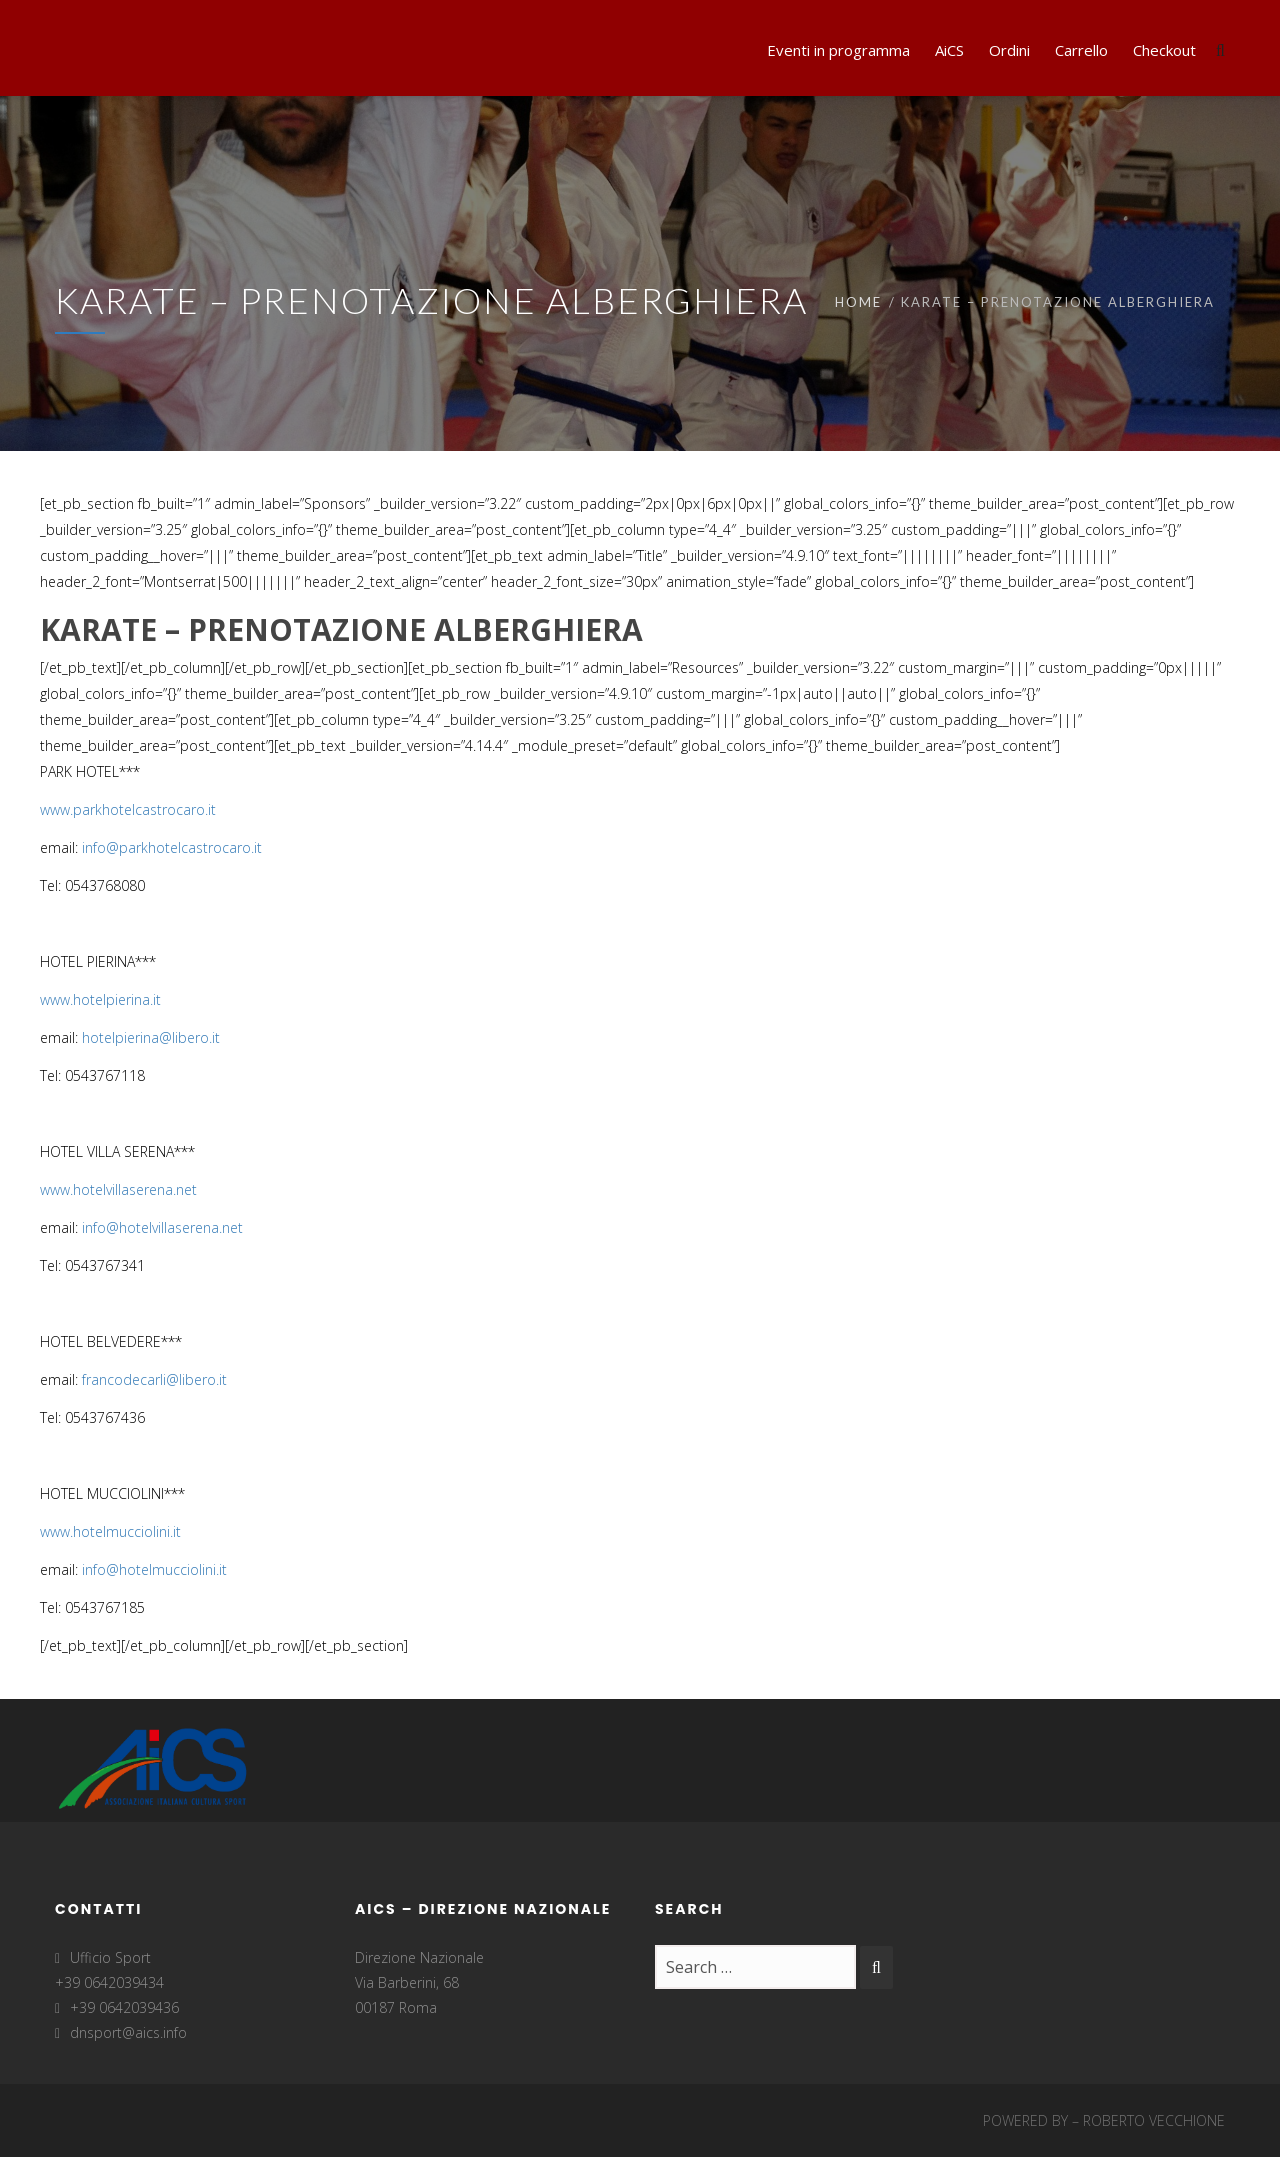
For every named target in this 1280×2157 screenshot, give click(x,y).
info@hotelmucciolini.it (154, 1569)
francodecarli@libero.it (154, 1379)
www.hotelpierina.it (100, 999)
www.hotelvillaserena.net (118, 1189)
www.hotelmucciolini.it (110, 1531)
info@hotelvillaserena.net (162, 1227)
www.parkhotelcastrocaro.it (128, 809)
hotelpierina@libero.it (151, 1037)
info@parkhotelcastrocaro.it (172, 847)
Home (858, 302)
